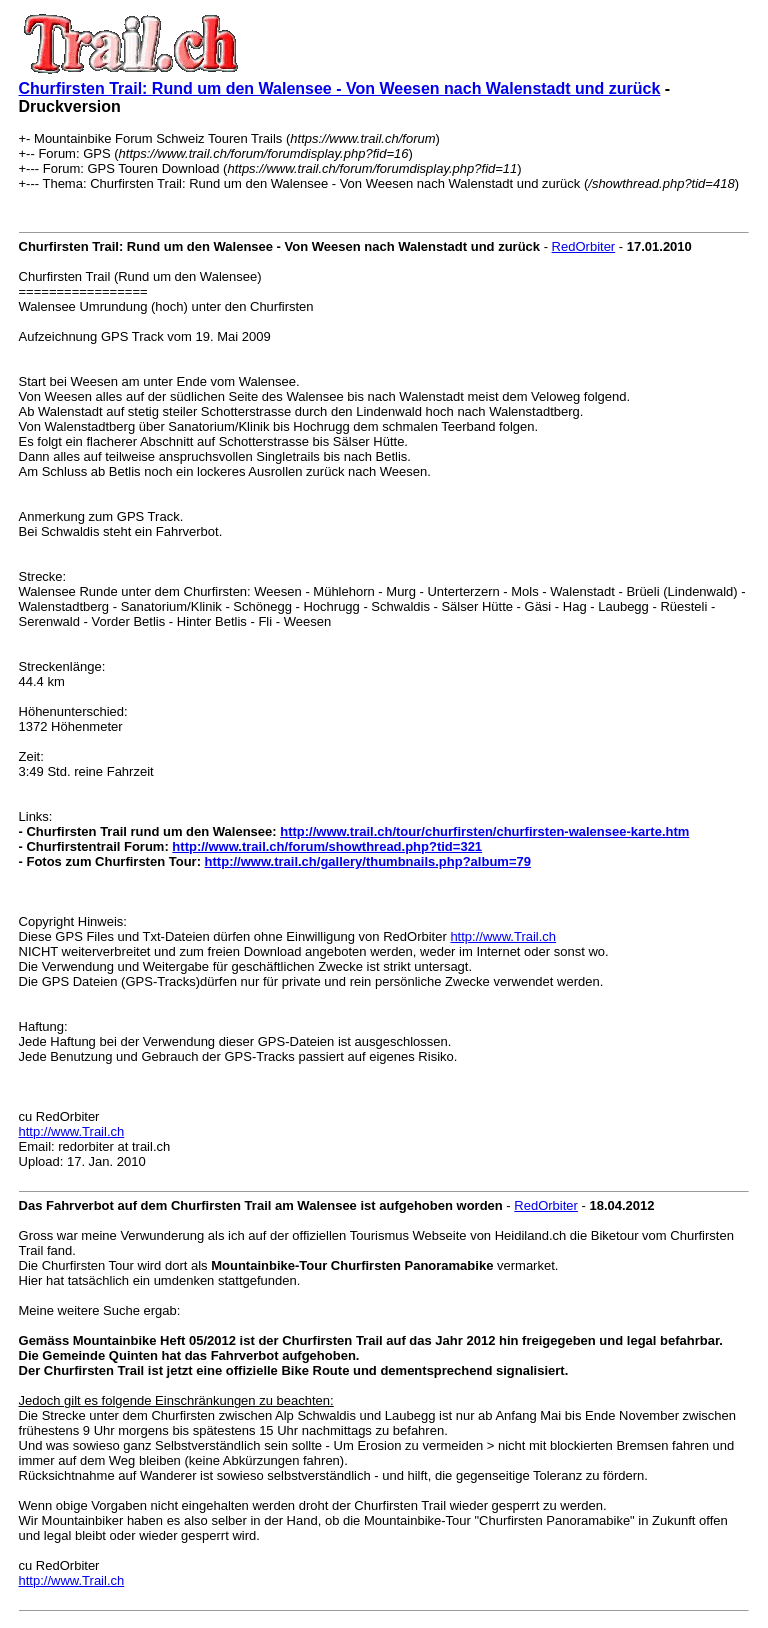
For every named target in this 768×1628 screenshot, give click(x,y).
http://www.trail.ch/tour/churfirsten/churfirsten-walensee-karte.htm (484, 831)
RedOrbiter (584, 246)
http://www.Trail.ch (503, 936)
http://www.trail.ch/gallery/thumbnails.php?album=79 (368, 861)
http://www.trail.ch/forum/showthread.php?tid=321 (327, 846)
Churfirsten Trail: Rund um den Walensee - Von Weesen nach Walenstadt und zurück (340, 88)
